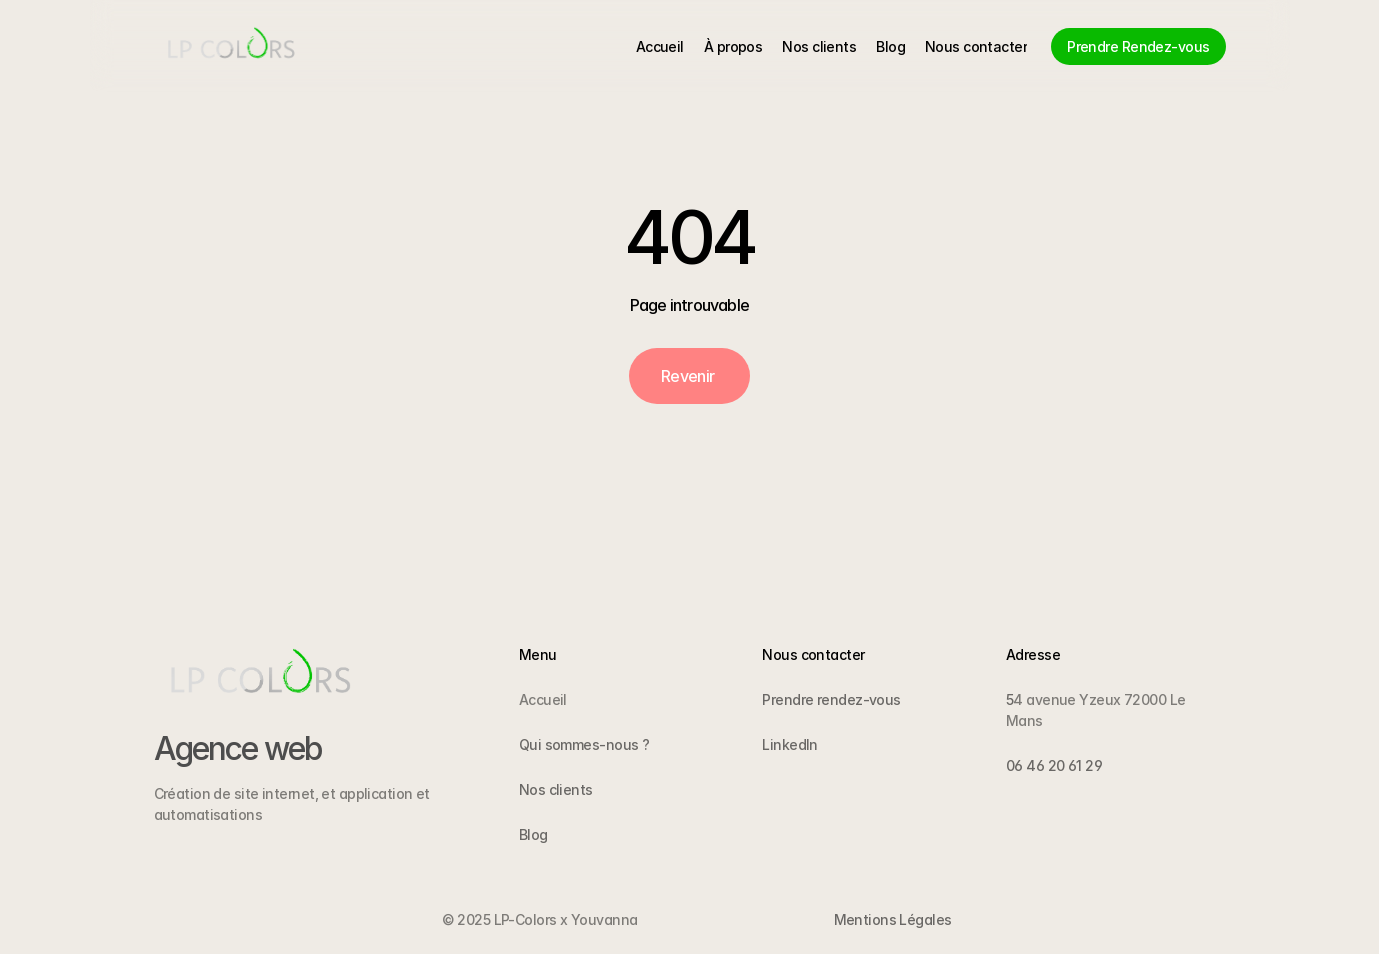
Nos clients (556, 789)
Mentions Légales (893, 919)
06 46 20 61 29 (1054, 765)
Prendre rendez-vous (831, 699)
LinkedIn (790, 744)
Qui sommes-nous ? (584, 744)
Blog (533, 834)
